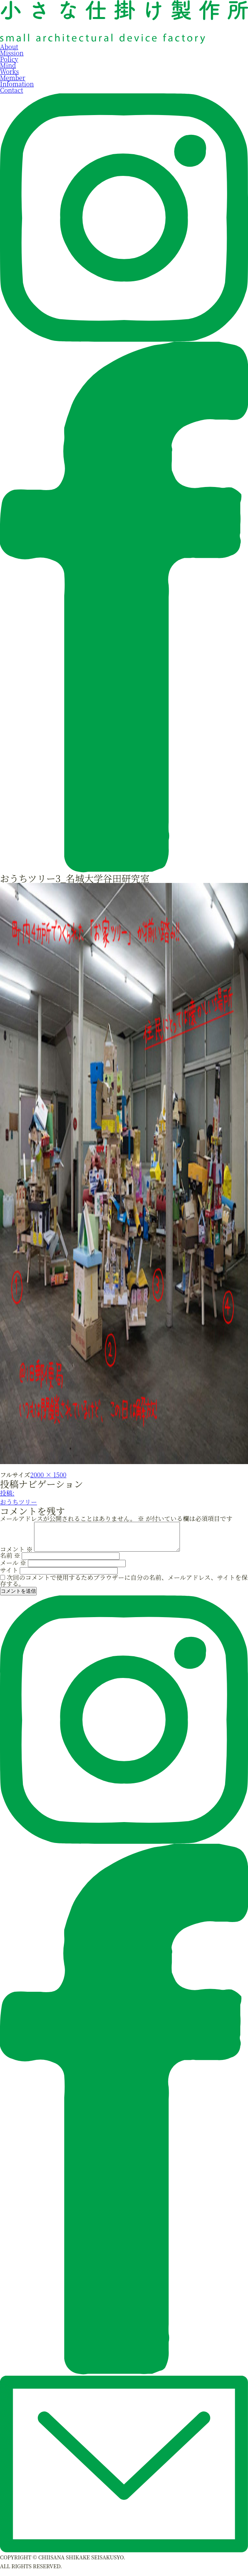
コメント (16, 1554)
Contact (11, 90)
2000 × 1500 (48, 1474)
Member (12, 77)
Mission (12, 52)
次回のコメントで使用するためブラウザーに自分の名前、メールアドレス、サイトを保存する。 (124, 1586)
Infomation (17, 83)
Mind (8, 65)
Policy (9, 59)
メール (13, 1568)
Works (9, 71)
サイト (9, 1575)
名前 (10, 1561)
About (9, 46)
